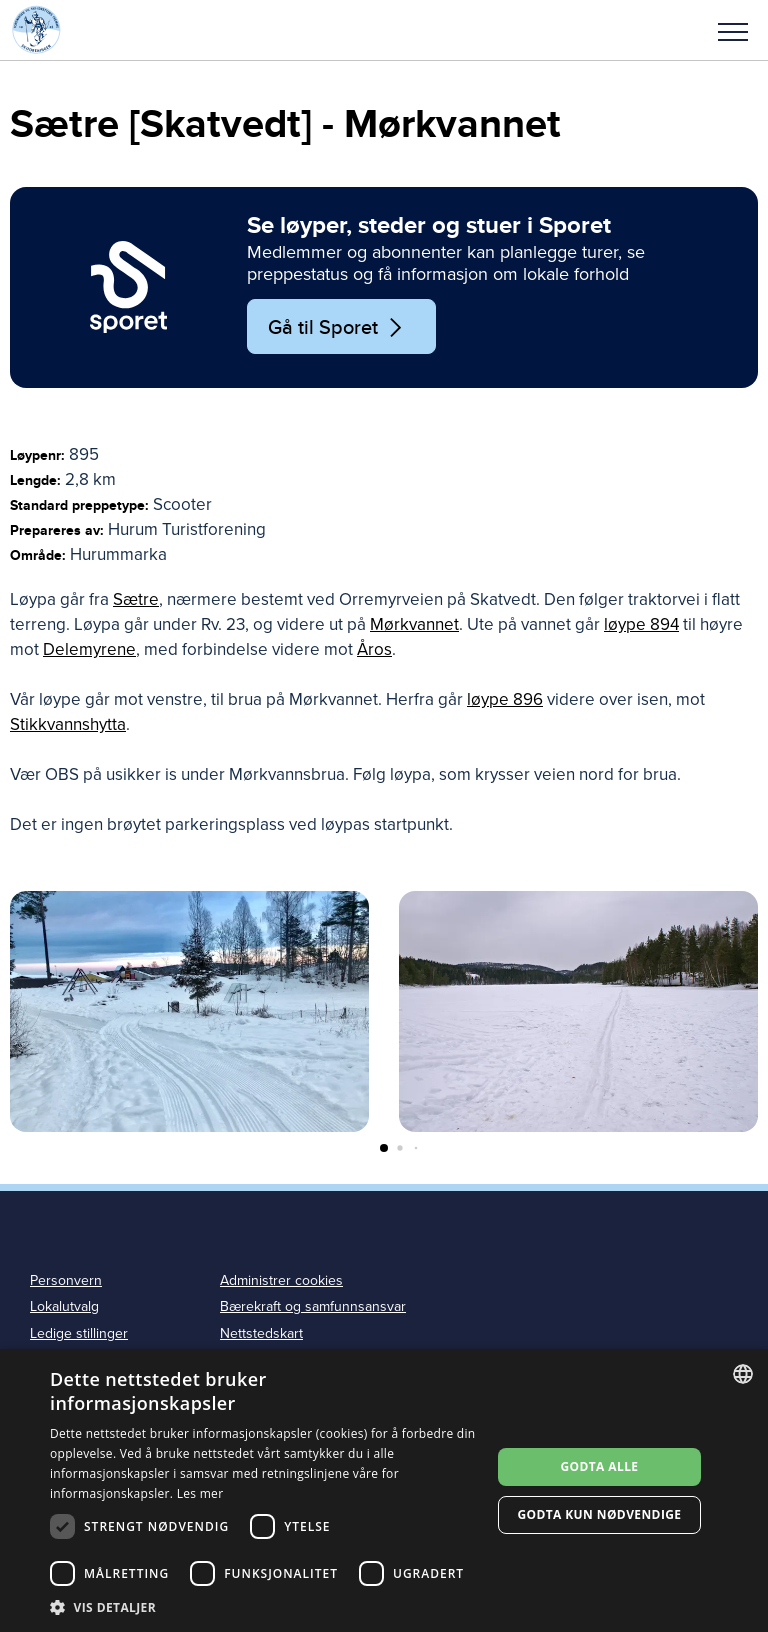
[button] (733, 30)
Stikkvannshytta (68, 724)
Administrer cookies (281, 1280)
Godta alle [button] (599, 1466)
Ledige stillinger (79, 1333)
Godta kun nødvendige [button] (599, 1514)
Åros (374, 649)
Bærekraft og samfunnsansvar (313, 1306)
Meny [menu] (733, 32)
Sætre (136, 599)
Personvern (66, 1280)
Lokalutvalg (64, 1306)
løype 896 (505, 699)
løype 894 (641, 624)
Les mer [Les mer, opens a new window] (200, 1493)
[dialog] (384, 1490)
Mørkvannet (414, 624)
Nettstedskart (261, 1333)
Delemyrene (89, 649)
